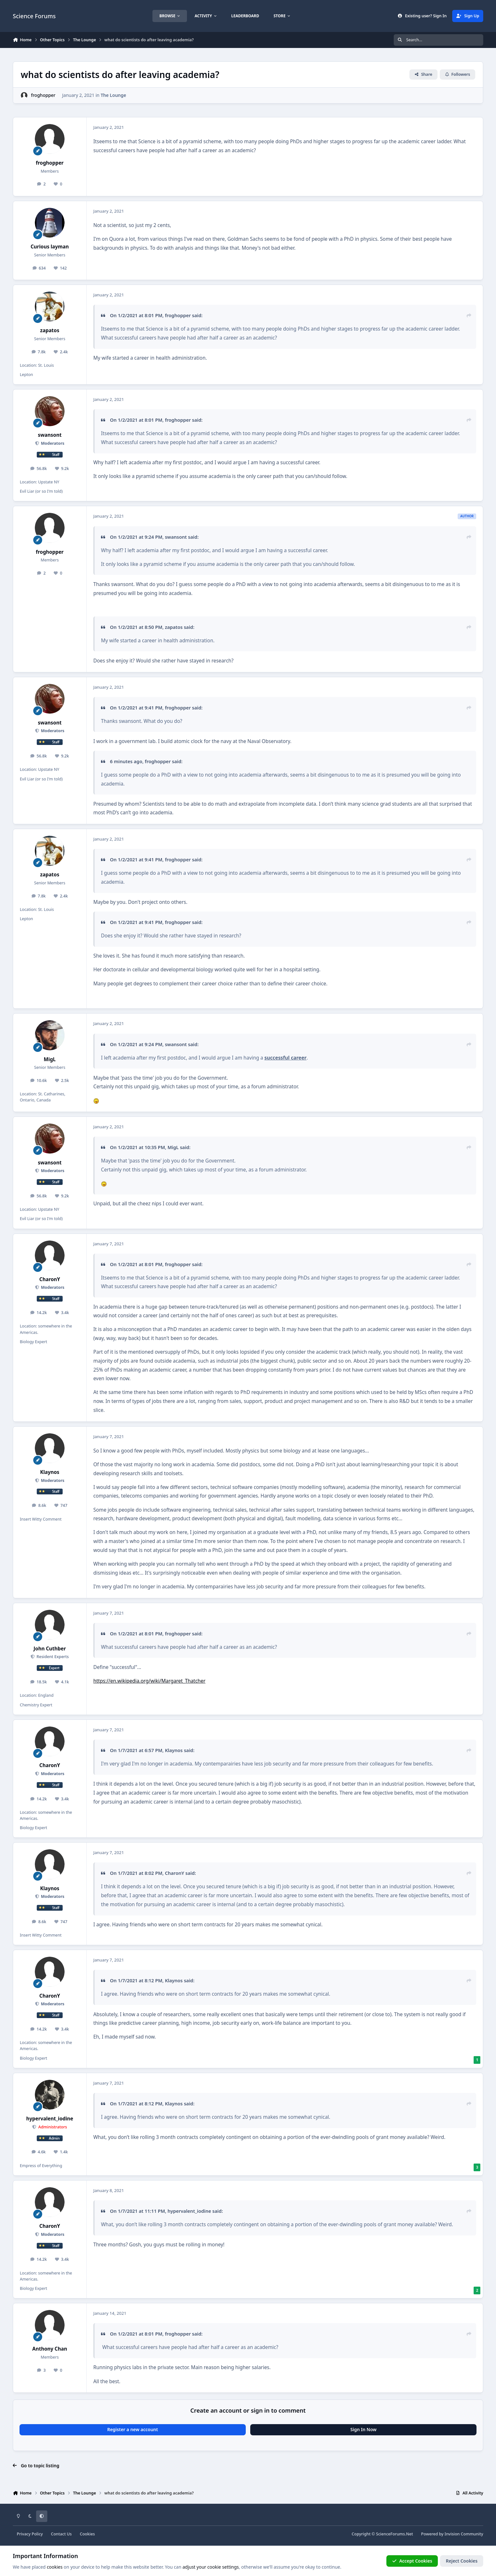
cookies (54, 2567)
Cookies (87, 2534)
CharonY (49, 1279)
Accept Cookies (412, 2561)
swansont (49, 435)
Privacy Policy (30, 2534)
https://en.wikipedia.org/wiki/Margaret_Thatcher (149, 1681)
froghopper (43, 95)
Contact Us (61, 2534)
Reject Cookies (461, 2561)
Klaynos (49, 1472)
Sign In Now (363, 2429)
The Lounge (113, 95)
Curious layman (50, 246)
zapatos (49, 330)
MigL (50, 1059)
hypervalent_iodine (49, 2118)
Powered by (452, 2534)
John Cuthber (50, 1648)
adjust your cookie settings (210, 2567)
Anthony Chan (49, 2348)
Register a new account (132, 2429)
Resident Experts (52, 1656)
